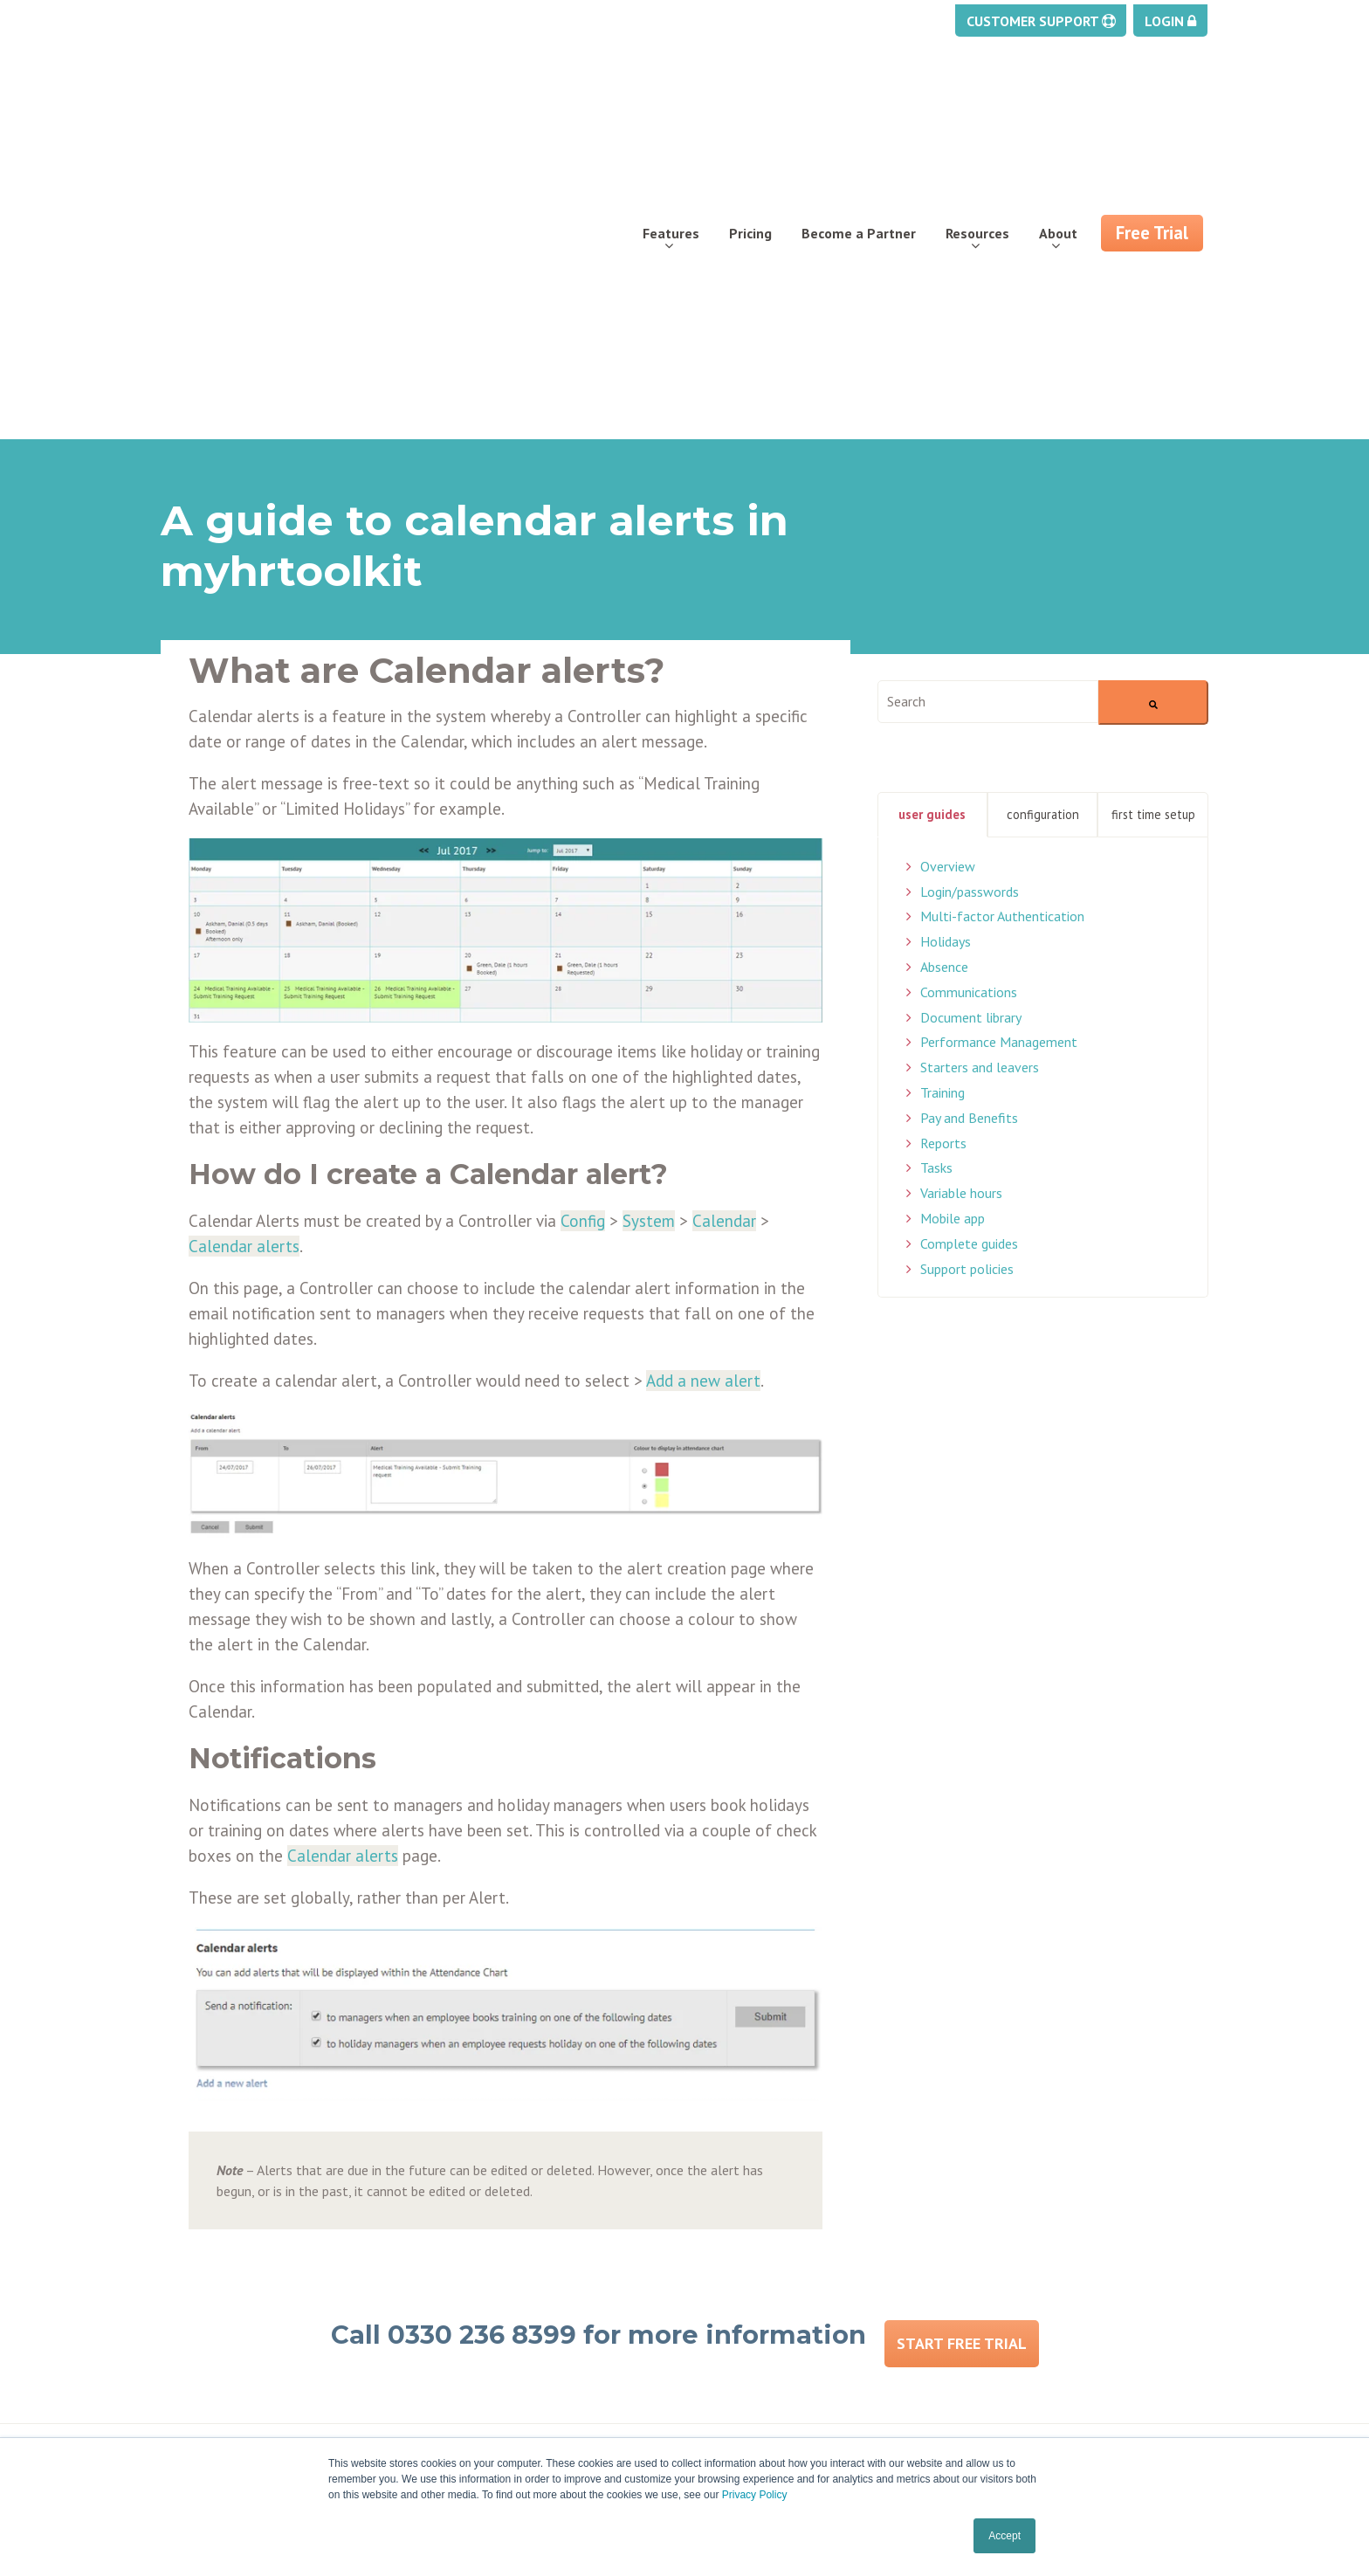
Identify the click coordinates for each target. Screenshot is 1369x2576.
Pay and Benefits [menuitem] (214, 2350)
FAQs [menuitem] (446, 2371)
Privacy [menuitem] (720, 2309)
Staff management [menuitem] (222, 2329)
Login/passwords (969, 617)
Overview (947, 592)
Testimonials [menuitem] (471, 2392)
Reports (943, 869)
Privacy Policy (755, 2495)
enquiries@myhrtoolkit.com (1069, 2261)
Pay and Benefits (969, 843)
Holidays (945, 668)
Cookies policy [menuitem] (742, 2329)
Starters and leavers (979, 793)
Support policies (967, 994)
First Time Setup (1153, 540)
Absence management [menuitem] (232, 2267)
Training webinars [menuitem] (754, 2267)
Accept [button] (1004, 2536)
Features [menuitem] (671, 101)
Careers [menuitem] (454, 2350)
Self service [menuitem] (198, 2413)
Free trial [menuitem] (459, 2267)
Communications (968, 718)
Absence (944, 692)
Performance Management (998, 768)
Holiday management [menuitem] (228, 2246)
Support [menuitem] (723, 2246)
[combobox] (987, 427)
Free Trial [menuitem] (1152, 101)
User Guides (932, 540)
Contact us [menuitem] (463, 2309)
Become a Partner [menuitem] (858, 101)
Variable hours (961, 919)
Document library (971, 743)
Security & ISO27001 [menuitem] (494, 2413)
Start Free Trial (962, 2062)
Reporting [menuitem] (191, 2371)
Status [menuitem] (719, 2288)
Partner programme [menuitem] (493, 2288)
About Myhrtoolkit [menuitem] (488, 2246)
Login (1170, 19)
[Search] (1153, 428)
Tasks (936, 894)
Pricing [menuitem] (750, 101)
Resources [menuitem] (977, 101)
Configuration (1043, 540)
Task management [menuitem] (220, 2309)
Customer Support (1041, 19)
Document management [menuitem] (238, 2288)
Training (942, 818)
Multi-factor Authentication (1002, 642)
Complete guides (969, 969)
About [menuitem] (1058, 101)
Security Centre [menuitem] (209, 2392)
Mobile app (952, 944)
